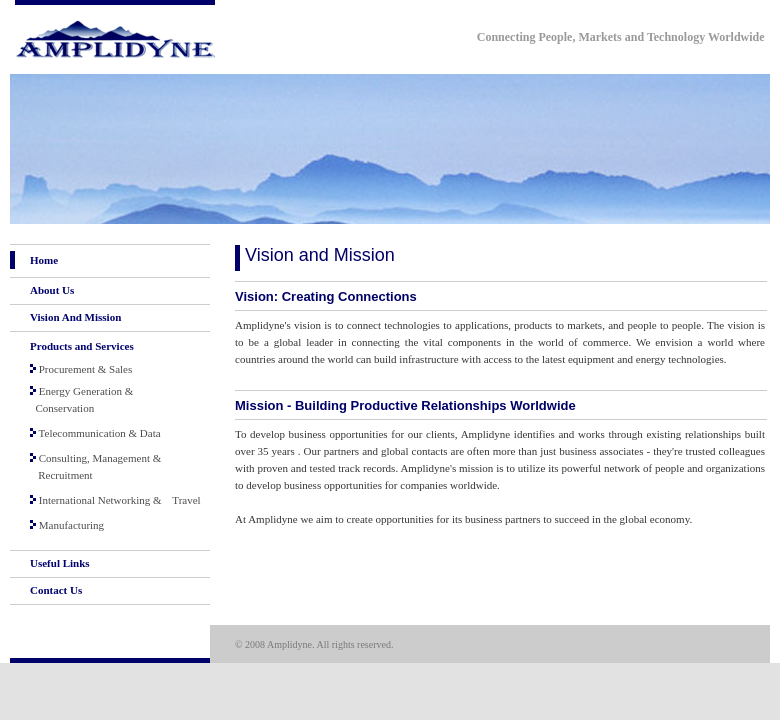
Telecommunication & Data (95, 433)
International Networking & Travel (115, 500)
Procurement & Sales (81, 369)
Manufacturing (67, 525)
